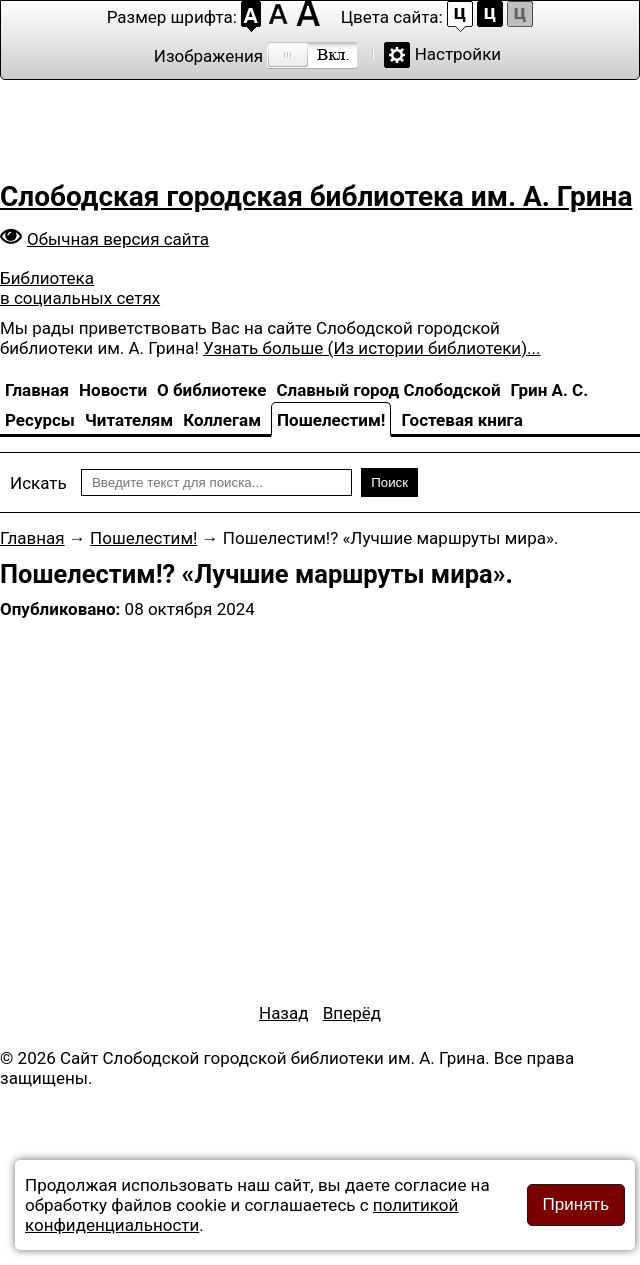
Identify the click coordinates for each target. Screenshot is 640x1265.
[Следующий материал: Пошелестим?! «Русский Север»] (352, 1013)
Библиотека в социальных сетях (80, 288)
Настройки (458, 54)
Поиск (389, 482)
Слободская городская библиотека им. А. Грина (316, 196)
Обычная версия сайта (118, 239)
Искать (38, 483)
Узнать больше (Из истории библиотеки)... (371, 348)
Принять (576, 1204)
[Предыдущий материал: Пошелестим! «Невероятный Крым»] (284, 1013)
